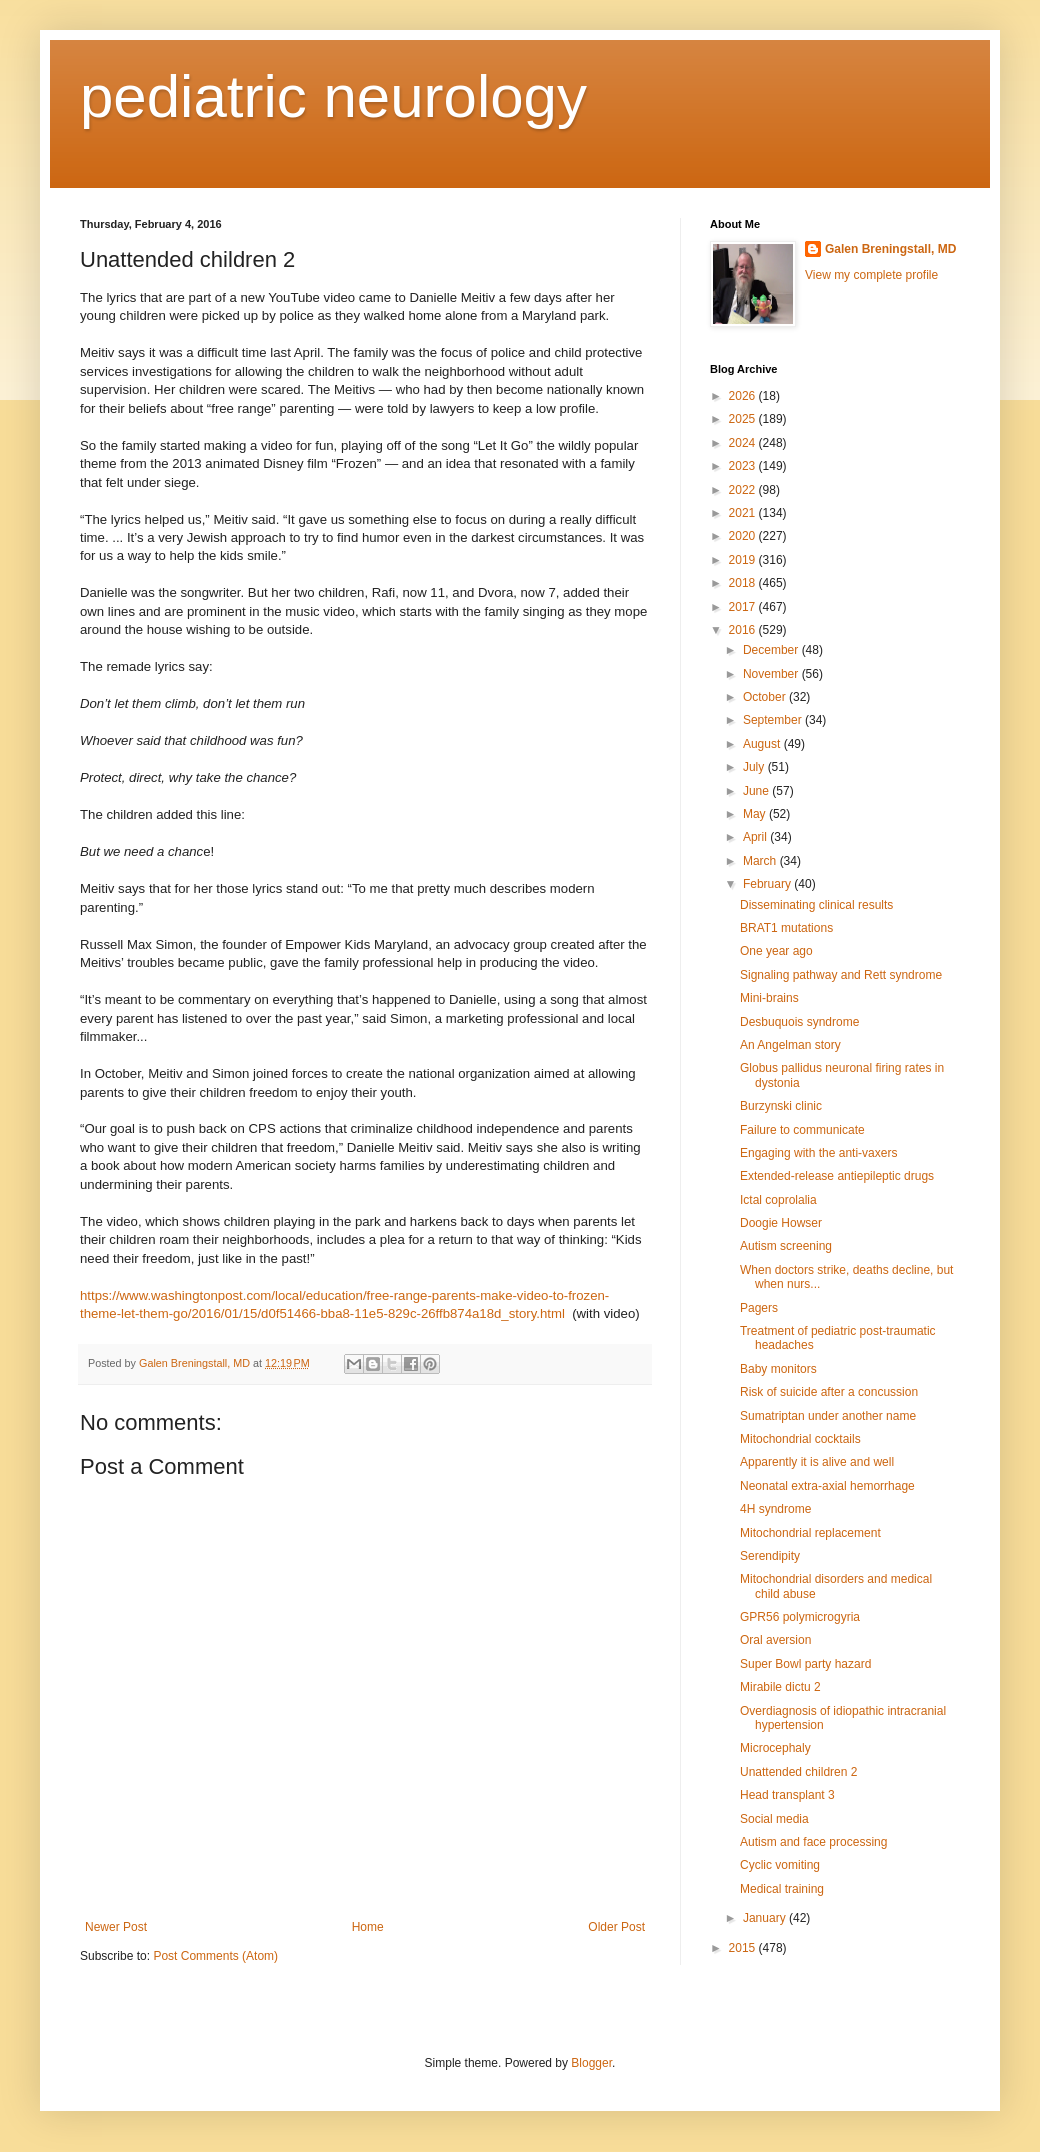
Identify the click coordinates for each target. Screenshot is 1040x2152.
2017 (744, 607)
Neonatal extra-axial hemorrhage (827, 1486)
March (761, 861)
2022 (744, 490)
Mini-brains (769, 998)
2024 (744, 443)
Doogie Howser (781, 1223)
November (772, 674)
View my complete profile (871, 275)
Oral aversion (775, 1640)
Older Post (616, 1927)
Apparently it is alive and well (817, 1462)
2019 (744, 560)
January (766, 1918)
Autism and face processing (813, 1842)
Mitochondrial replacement (810, 1533)
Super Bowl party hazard (805, 1664)
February (768, 884)
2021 (744, 513)
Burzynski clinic (781, 1106)
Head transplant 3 (787, 1795)
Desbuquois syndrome (799, 1022)
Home (368, 1927)
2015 (744, 1948)
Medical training (782, 1889)
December (772, 650)
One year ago (776, 951)
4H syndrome (775, 1509)
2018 (744, 583)
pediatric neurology (333, 96)
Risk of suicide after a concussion (829, 1392)
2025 (744, 419)
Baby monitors (778, 1369)
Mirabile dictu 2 (780, 1687)
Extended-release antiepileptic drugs (837, 1176)
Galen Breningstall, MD (890, 249)
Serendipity (770, 1556)
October (766, 697)
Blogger (591, 2063)
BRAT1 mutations (786, 928)
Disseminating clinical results (816, 905)
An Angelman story (790, 1045)
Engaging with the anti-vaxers (818, 1153)
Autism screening (786, 1246)
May (756, 814)
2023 (744, 466)
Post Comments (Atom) (215, 1956)
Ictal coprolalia (778, 1200)
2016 (744, 630)
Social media (774, 1819)
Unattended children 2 (798, 1772)
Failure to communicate (802, 1130)
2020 (744, 536)
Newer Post (116, 1927)
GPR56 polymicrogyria (800, 1617)
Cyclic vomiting (780, 1865)
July (755, 767)
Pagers (759, 1308)
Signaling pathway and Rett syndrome (841, 975)
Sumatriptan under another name (828, 1416)
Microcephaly (775, 1748)
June (757, 791)
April (756, 837)
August (763, 744)
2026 (744, 396)
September (774, 720)
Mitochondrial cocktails (800, 1439)
